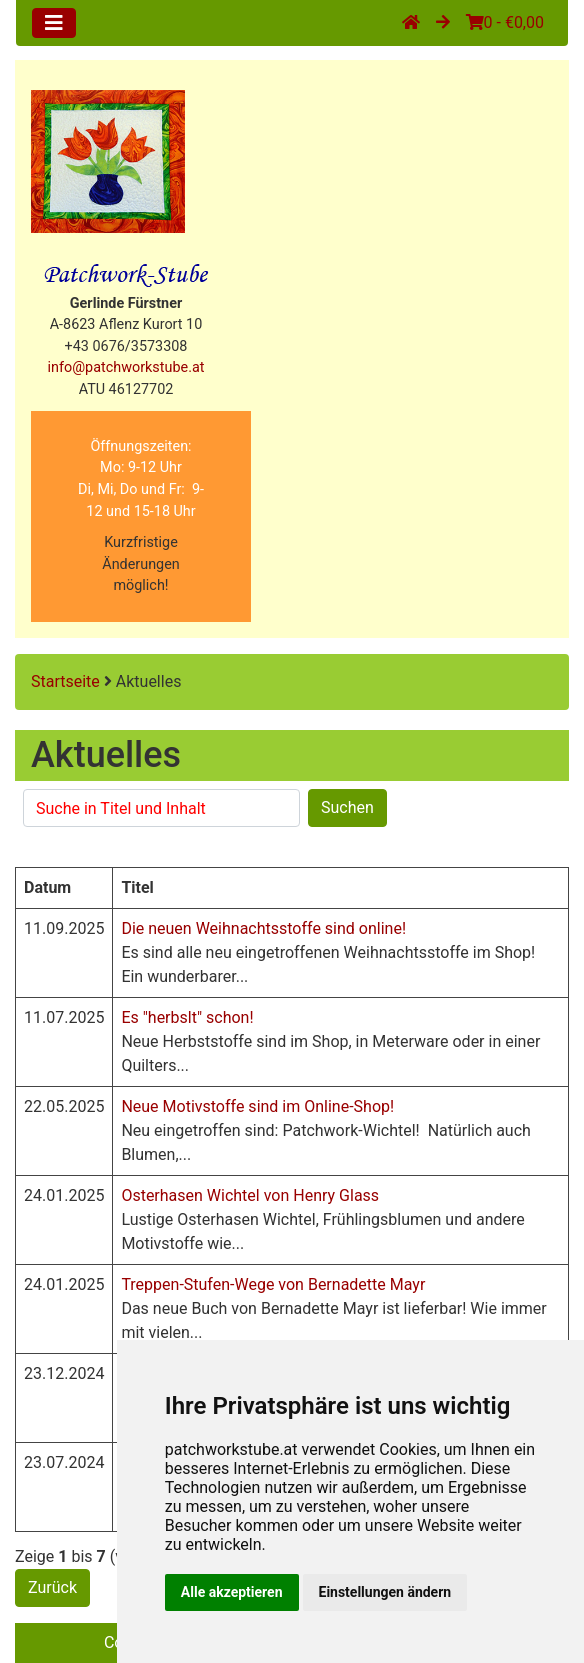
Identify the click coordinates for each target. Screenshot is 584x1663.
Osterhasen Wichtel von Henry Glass (250, 1195)
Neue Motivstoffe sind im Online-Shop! (257, 1106)
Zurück (52, 1587)
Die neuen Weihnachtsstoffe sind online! (263, 928)
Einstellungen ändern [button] (385, 1592)
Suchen (347, 807)
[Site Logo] (108, 161)
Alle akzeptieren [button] (232, 1592)
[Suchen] (161, 808)
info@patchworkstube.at (126, 367)
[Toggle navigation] (54, 23)
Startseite (65, 681)
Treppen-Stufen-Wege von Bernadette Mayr (273, 1284)
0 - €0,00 (505, 22)
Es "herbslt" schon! (187, 1017)
